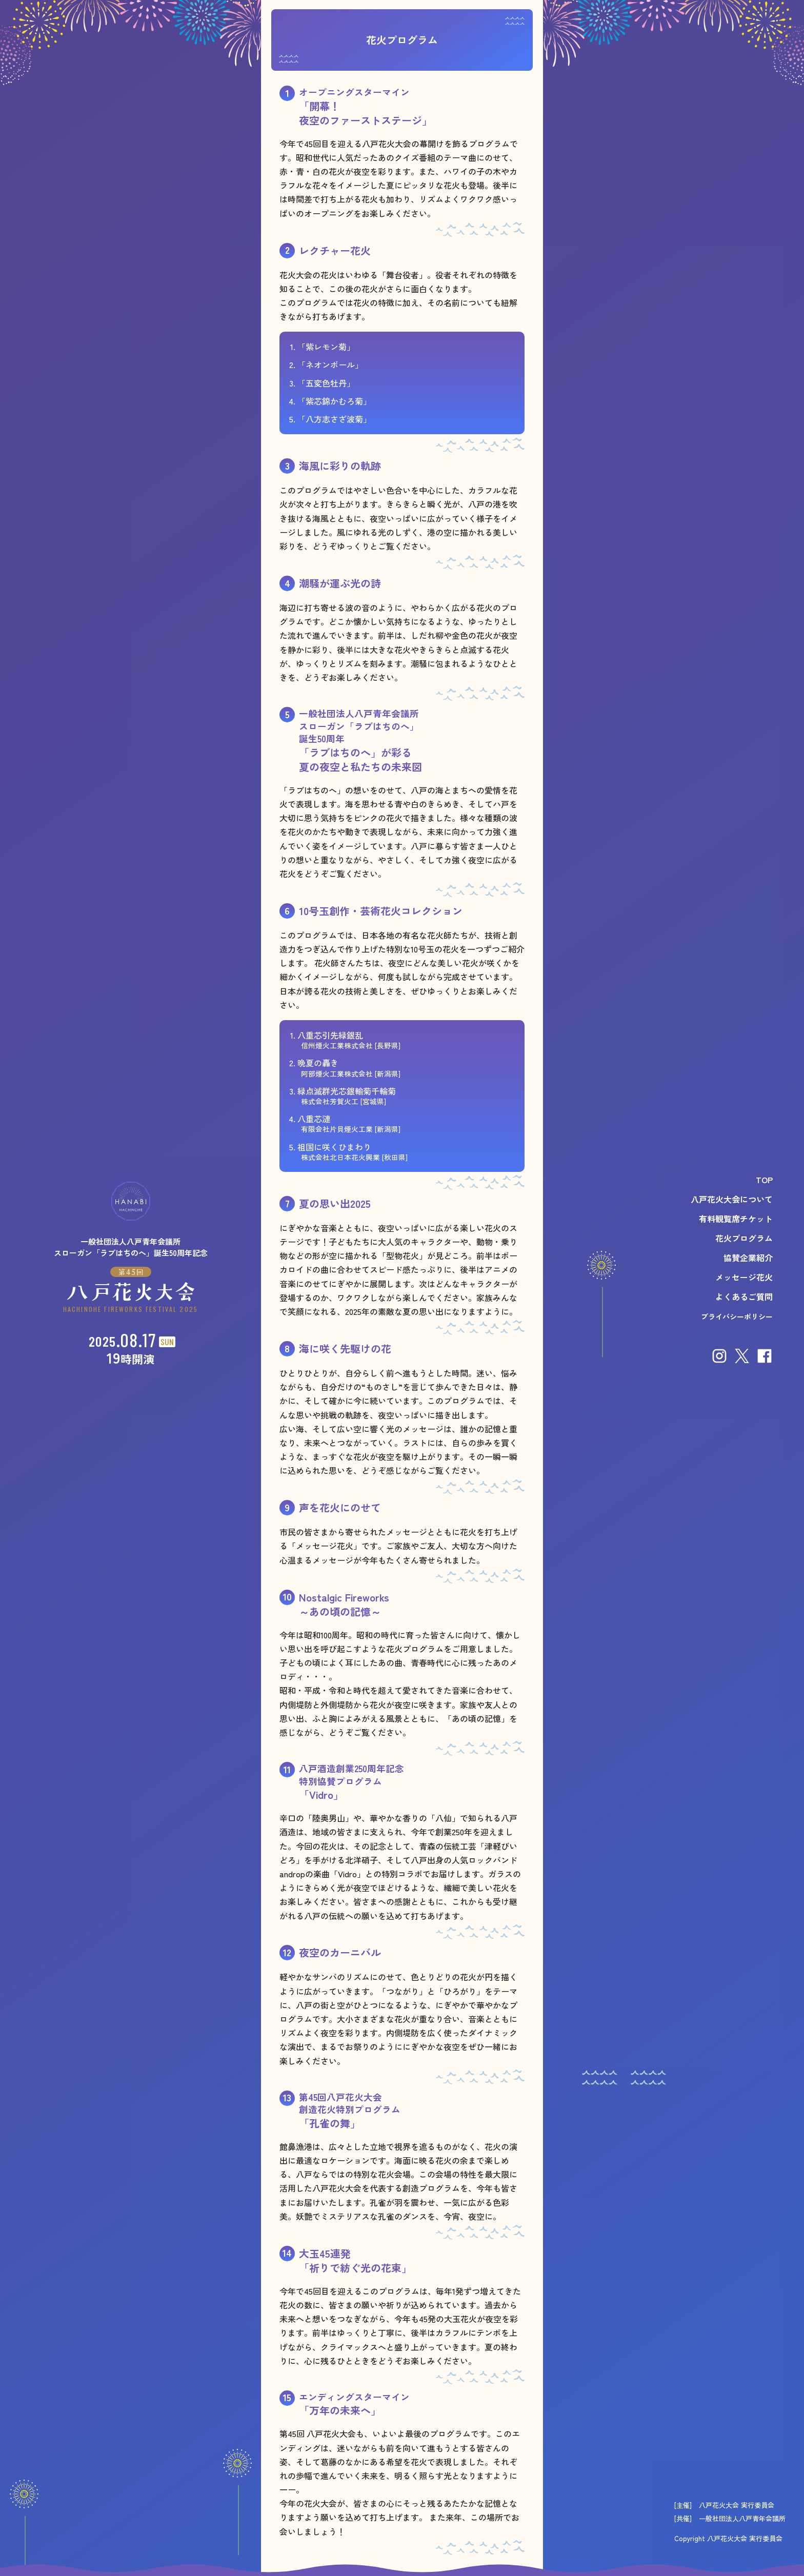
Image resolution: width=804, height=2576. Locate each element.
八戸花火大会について (732, 1199)
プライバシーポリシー (737, 1316)
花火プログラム (744, 1238)
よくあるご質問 (744, 1296)
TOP (764, 1179)
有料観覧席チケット (736, 1218)
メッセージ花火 (744, 1277)
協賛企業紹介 (748, 1257)
